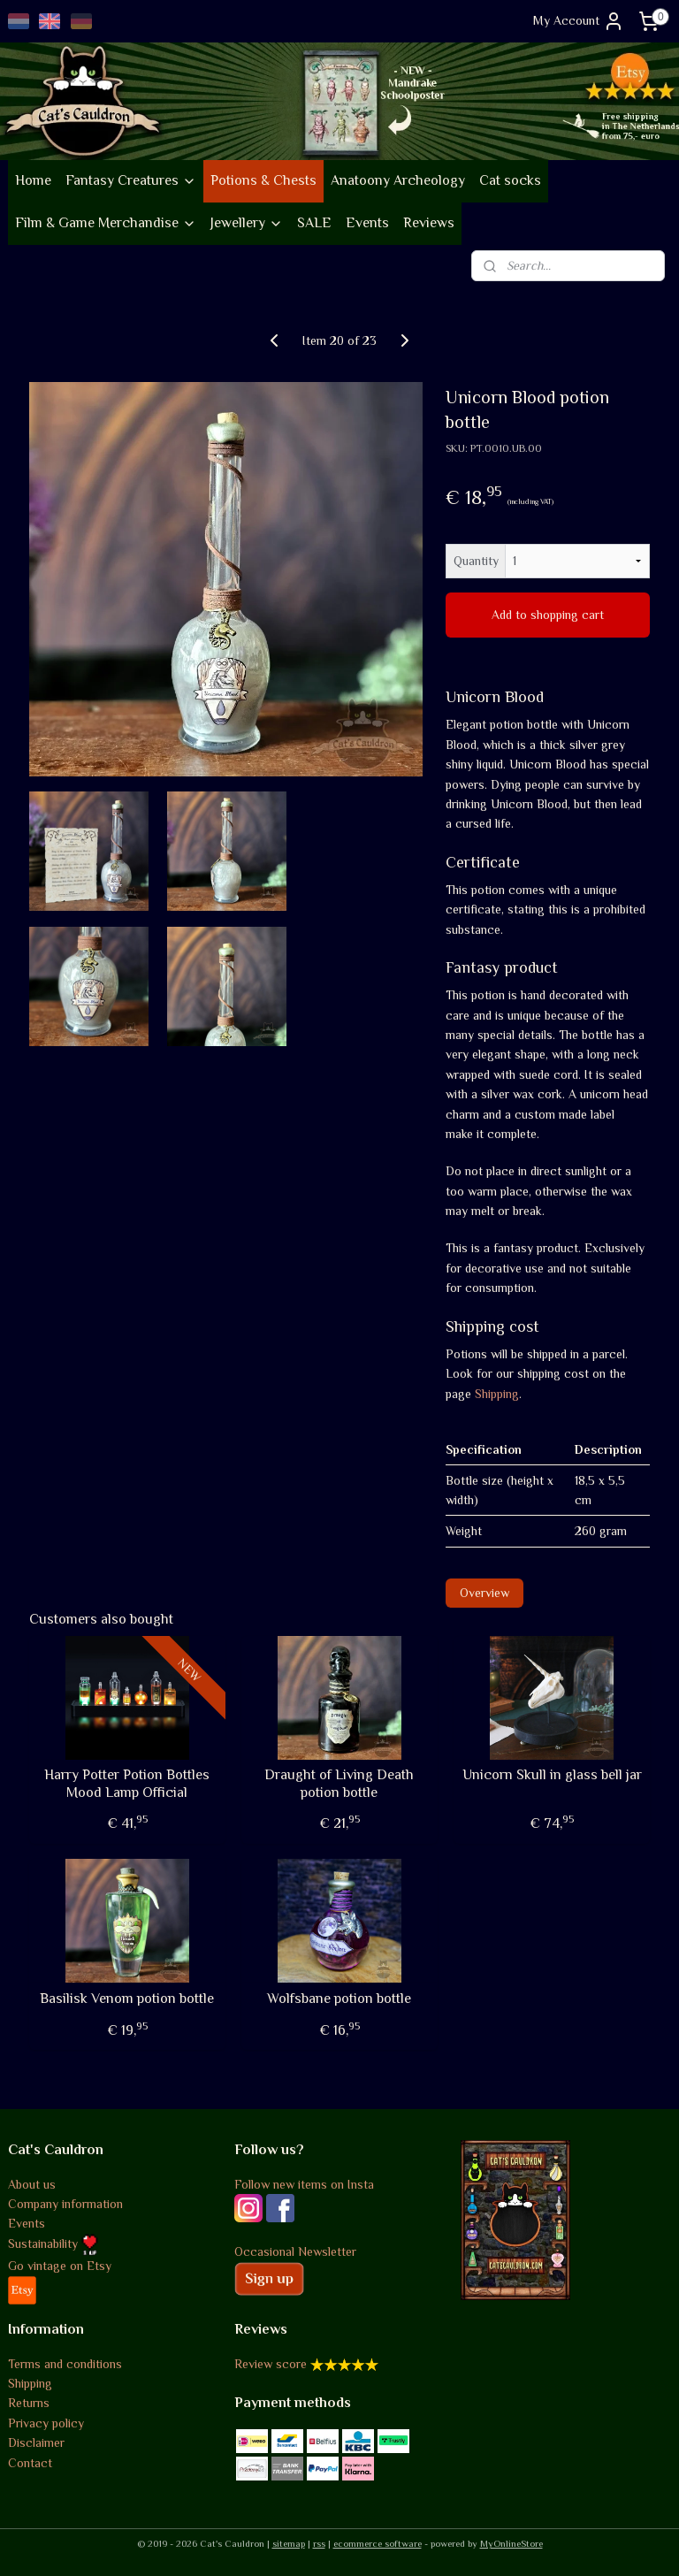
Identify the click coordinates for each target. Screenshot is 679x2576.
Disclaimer (36, 2442)
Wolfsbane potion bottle (339, 1999)
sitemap (288, 2543)
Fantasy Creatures (130, 180)
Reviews (428, 223)
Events (367, 223)
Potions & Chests (263, 180)
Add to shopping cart (548, 615)
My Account (578, 21)
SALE (314, 223)
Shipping (497, 1393)
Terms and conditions (65, 2364)
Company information (65, 2204)
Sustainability (53, 2243)
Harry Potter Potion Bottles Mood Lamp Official (127, 1783)
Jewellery (246, 223)
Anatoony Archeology (398, 180)
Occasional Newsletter (295, 2251)
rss (319, 2543)
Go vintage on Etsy (59, 2266)
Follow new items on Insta (304, 2184)
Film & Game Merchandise (105, 223)
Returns (29, 2403)
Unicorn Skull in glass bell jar (552, 1775)
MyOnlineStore (511, 2543)
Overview (484, 1592)
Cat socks (510, 180)
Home (33, 180)
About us (32, 2184)
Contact (30, 2463)
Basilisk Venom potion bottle (127, 1999)
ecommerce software (377, 2543)
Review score (270, 2364)
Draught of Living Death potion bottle (339, 1783)
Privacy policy (46, 2423)
